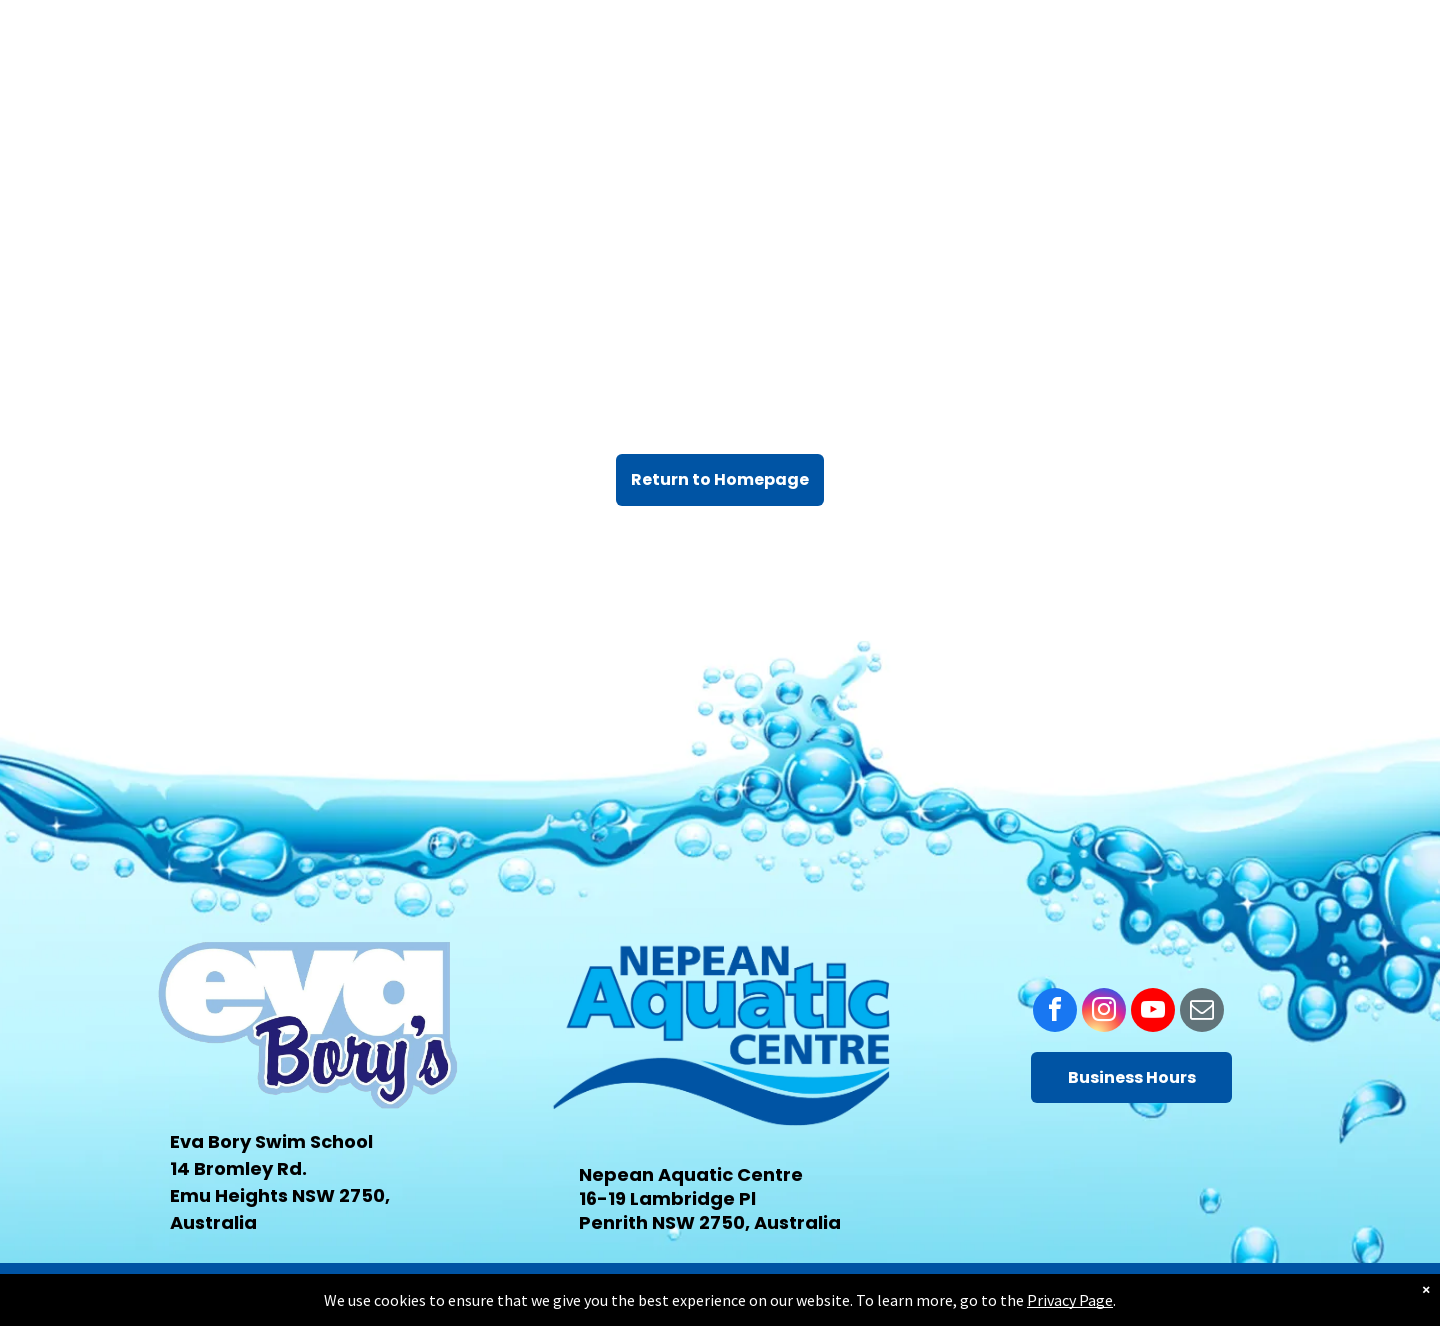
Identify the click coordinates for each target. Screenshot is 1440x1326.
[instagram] (1104, 1012)
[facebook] (1055, 1012)
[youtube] (1153, 1012)
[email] (1202, 1012)
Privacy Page (1070, 1300)
